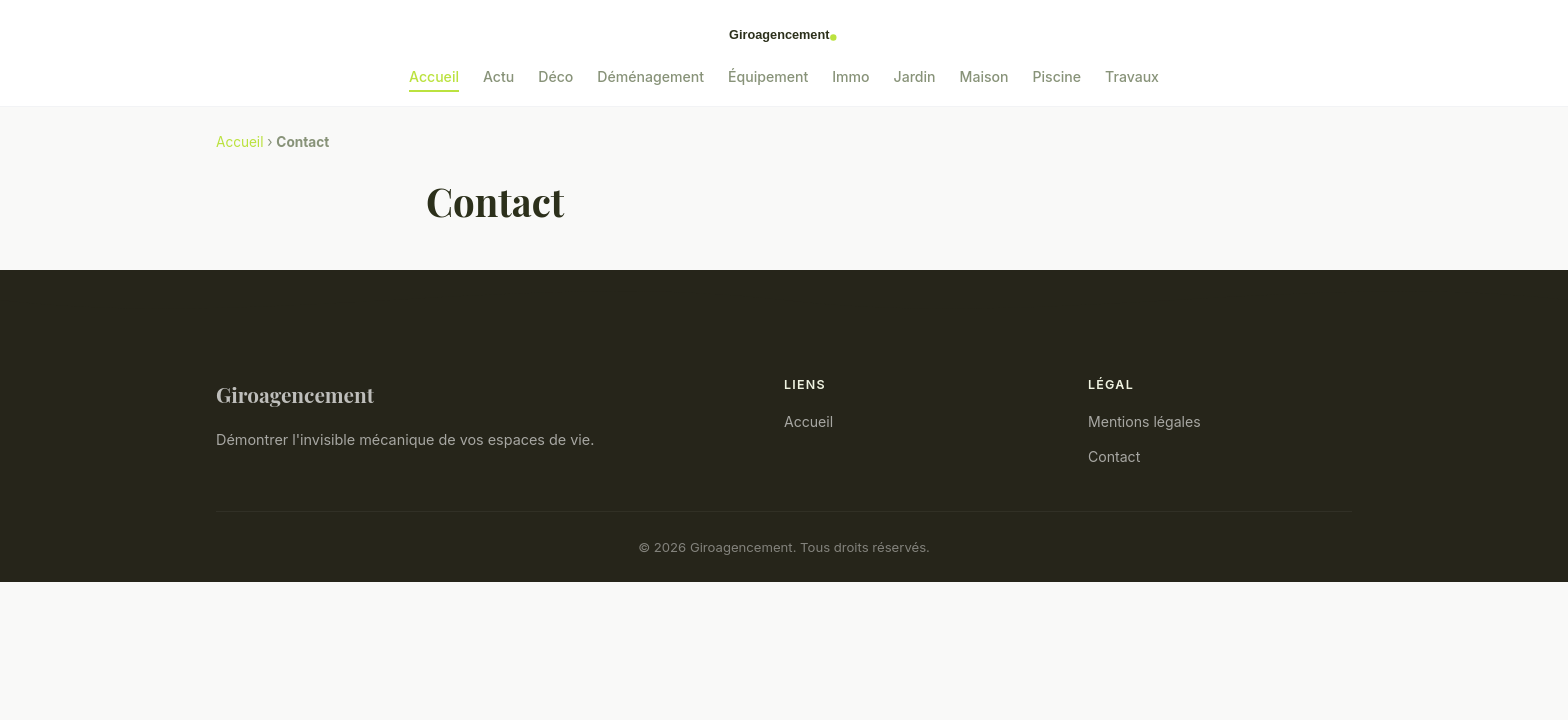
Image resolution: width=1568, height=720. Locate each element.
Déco (555, 76)
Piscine (1057, 76)
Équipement (768, 76)
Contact (1114, 456)
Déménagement (650, 76)
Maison (984, 76)
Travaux (1132, 76)
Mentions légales (1144, 421)
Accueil (434, 76)
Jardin (915, 76)
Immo (850, 76)
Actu (498, 76)
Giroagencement (295, 394)
